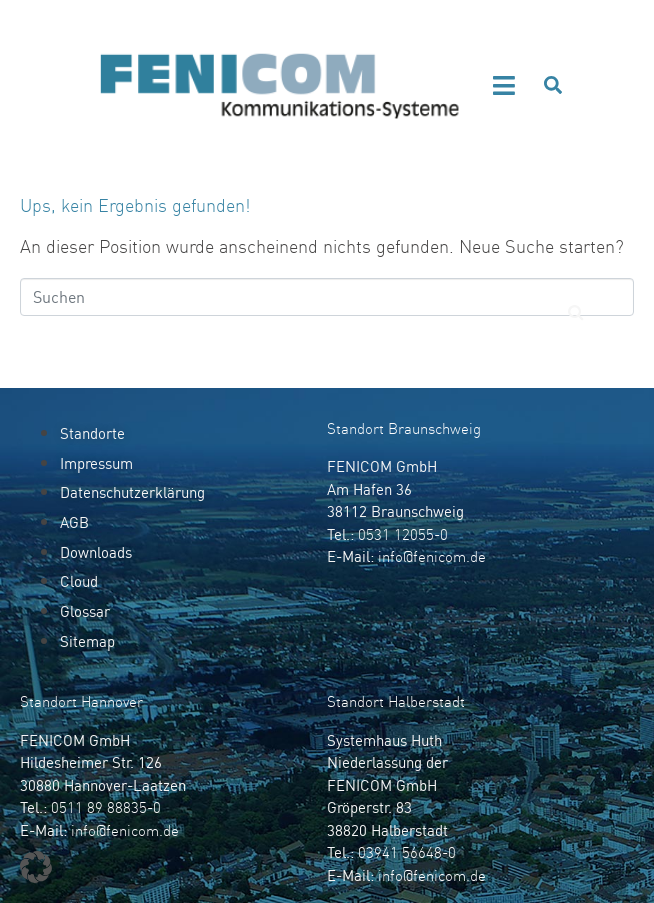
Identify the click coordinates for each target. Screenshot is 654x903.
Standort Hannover (81, 701)
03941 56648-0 (407, 852)
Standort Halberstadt (396, 701)
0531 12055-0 (403, 534)
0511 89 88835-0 (106, 807)
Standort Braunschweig (404, 428)
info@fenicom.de (432, 556)
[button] (504, 86)
